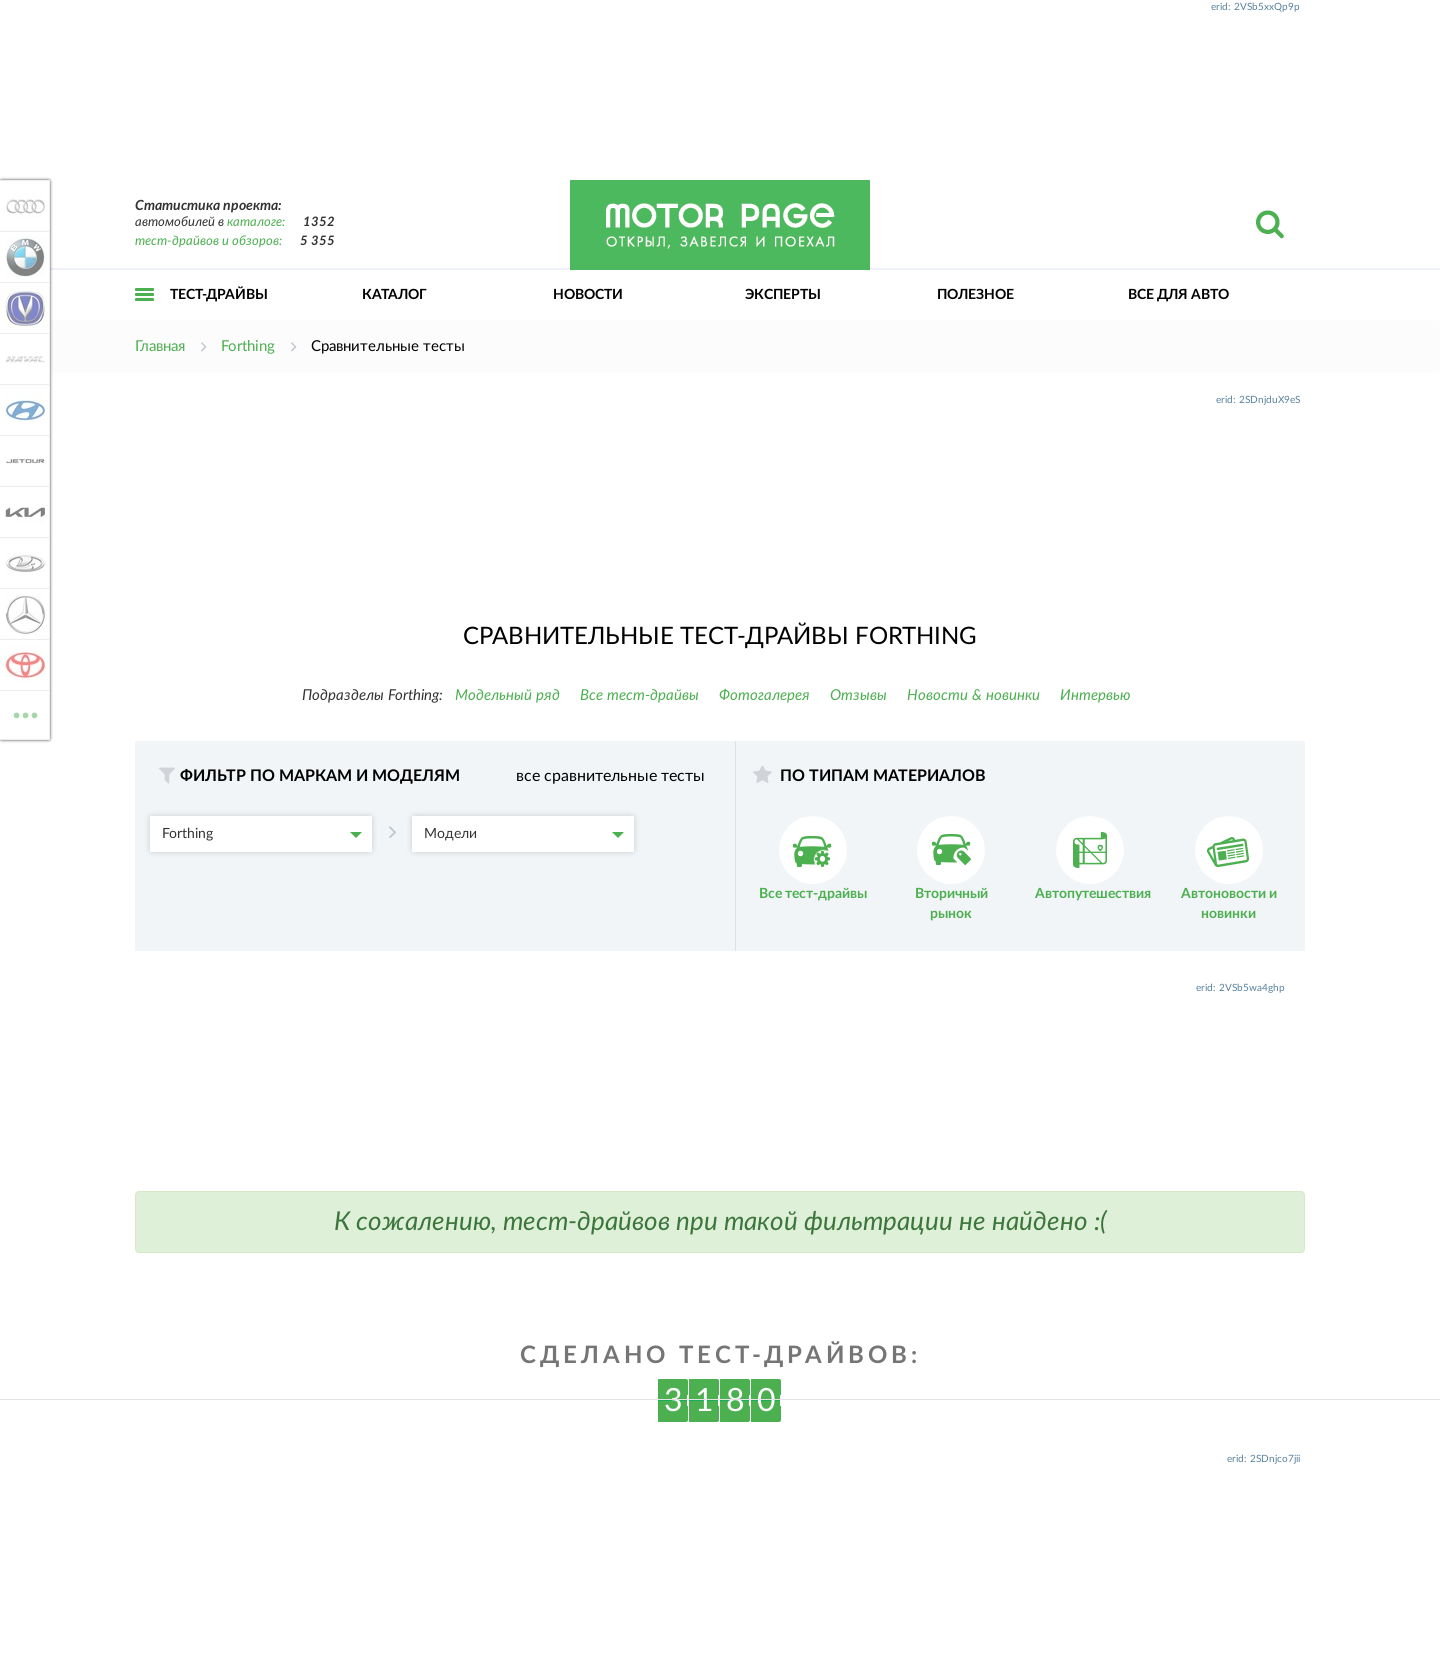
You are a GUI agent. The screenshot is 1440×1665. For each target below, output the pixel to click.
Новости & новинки (973, 695)
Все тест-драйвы (639, 695)
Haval (22, 359)
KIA (22, 512)
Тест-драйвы (219, 295)
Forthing (262, 834)
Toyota (22, 665)
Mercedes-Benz (22, 614)
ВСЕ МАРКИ (22, 713)
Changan (22, 308)
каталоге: (256, 222)
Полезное (975, 295)
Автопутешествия (1093, 858)
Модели (524, 834)
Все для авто (1178, 295)
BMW (22, 257)
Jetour (22, 461)
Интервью (1095, 695)
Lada (22, 563)
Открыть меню (145, 316)
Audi (22, 206)
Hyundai (22, 410)
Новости (588, 295)
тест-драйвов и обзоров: (208, 241)
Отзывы (858, 695)
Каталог (394, 295)
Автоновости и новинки (1229, 868)
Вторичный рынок (951, 868)
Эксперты (783, 295)
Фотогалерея (764, 695)
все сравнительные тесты (610, 776)
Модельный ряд (507, 695)
